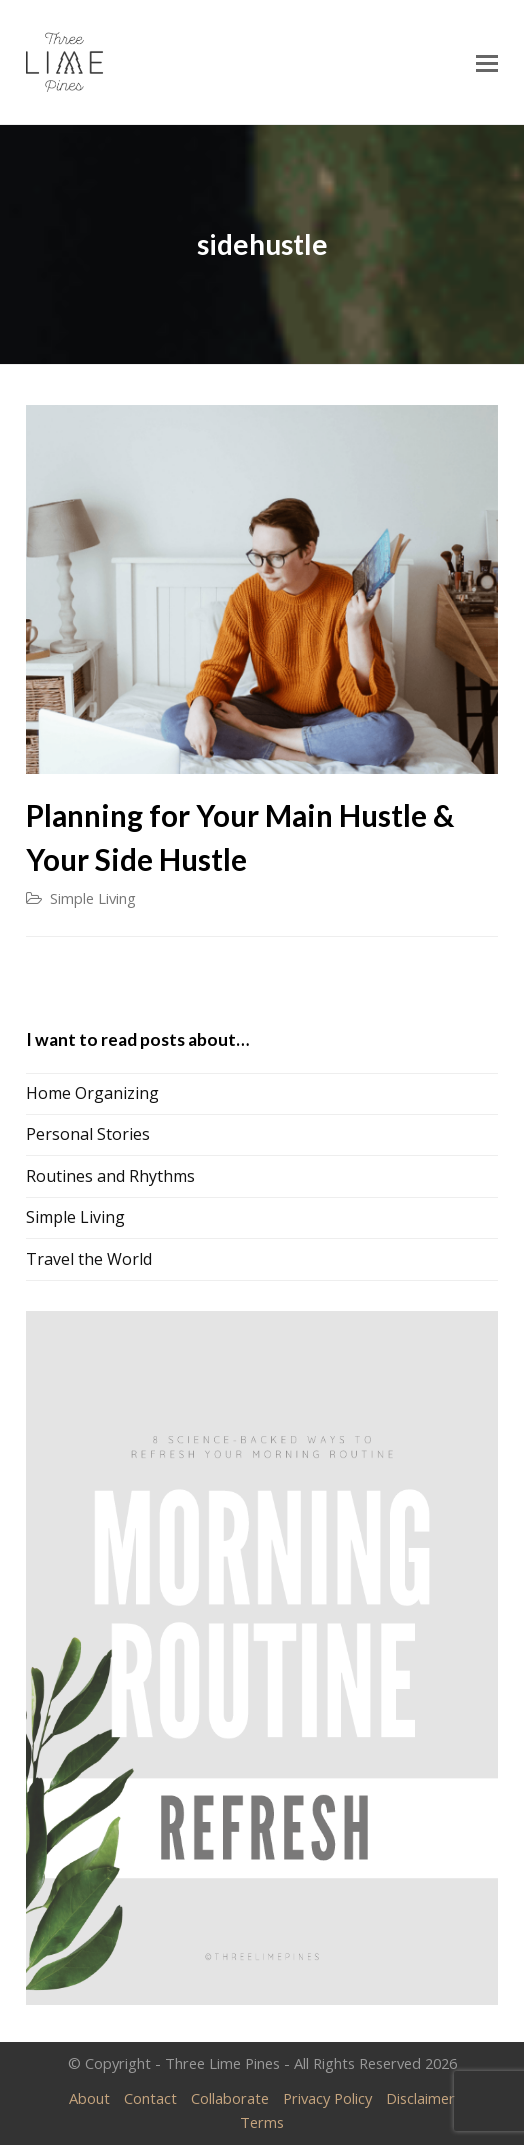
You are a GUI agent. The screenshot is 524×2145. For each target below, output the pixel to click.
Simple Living (93, 898)
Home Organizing (92, 1093)
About (89, 2098)
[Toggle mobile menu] (487, 62)
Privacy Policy (327, 2098)
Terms (262, 2122)
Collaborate (230, 2098)
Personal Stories (88, 1134)
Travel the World (89, 1259)
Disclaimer (420, 2098)
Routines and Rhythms (110, 1176)
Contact (150, 2098)
